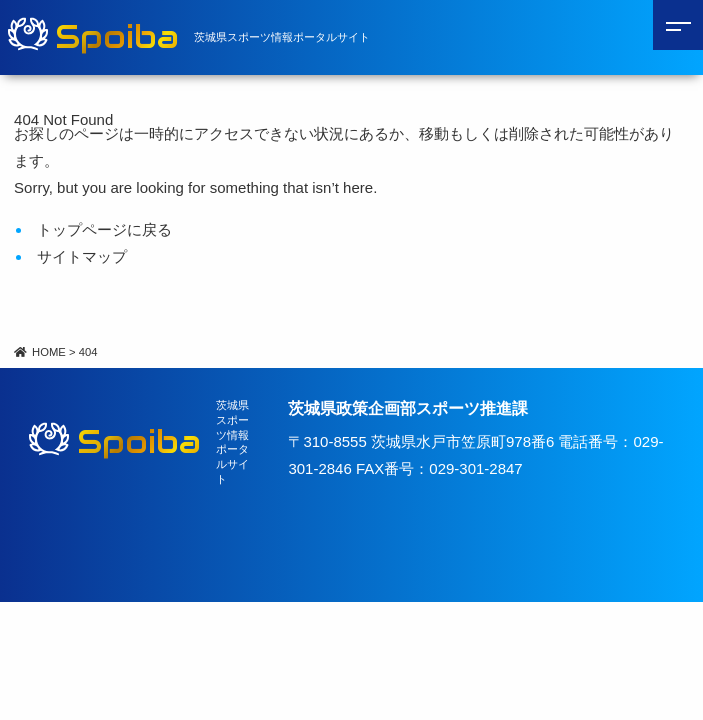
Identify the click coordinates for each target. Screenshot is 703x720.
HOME (40, 352)
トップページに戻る (104, 229)
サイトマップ (82, 256)
